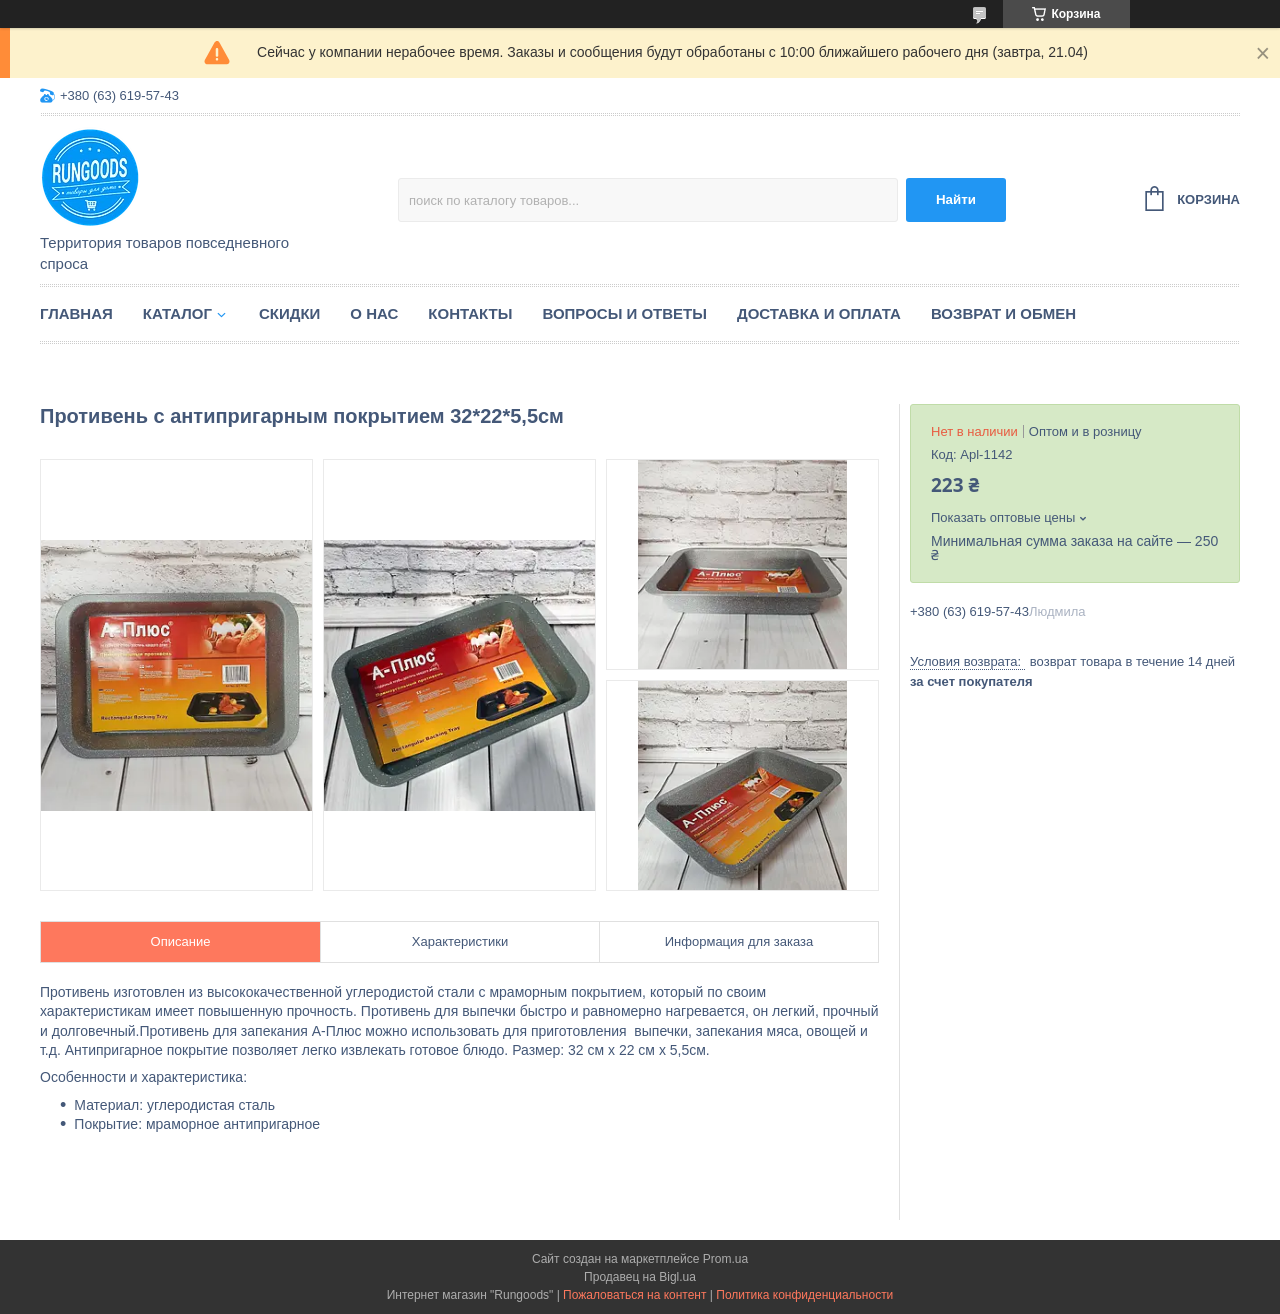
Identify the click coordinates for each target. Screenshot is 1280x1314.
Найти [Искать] (956, 199)
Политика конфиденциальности (804, 1295)
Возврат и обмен (1003, 313)
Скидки (289, 313)
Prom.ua (725, 1259)
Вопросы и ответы (624, 313)
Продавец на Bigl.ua (640, 1277)
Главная (76, 313)
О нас (374, 313)
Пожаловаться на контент (634, 1295)
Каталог (177, 313)
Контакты (470, 313)
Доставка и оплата (819, 313)
